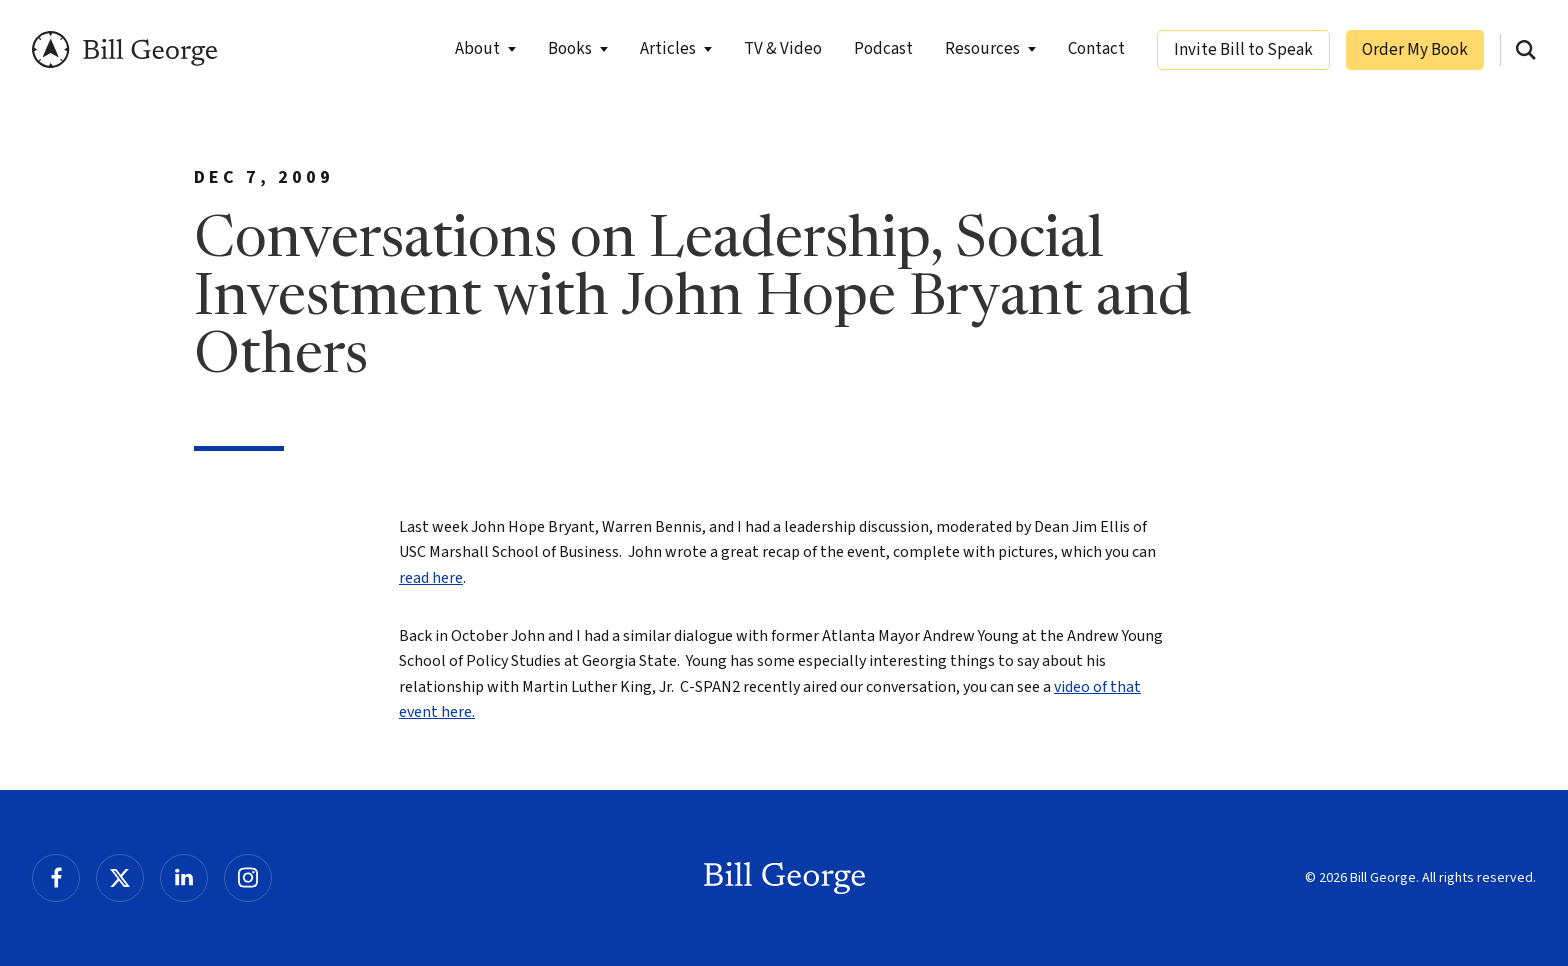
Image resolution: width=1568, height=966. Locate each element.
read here (431, 578)
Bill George (124, 49)
